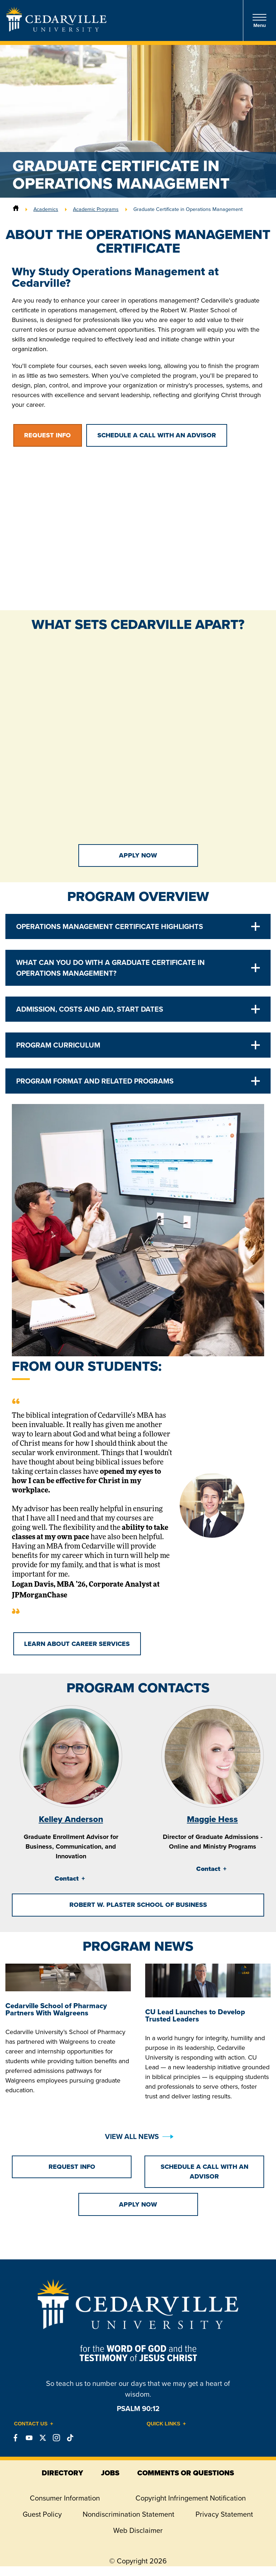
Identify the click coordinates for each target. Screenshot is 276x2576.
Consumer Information (65, 2498)
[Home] (16, 209)
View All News (132, 2136)
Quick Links (163, 2423)
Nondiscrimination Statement (128, 2514)
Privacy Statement (224, 2514)
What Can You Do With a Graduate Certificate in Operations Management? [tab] (110, 968)
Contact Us (30, 2423)
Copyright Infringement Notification (190, 2498)
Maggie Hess (212, 1819)
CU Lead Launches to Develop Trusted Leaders (195, 2015)
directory (62, 2472)
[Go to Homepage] (56, 29)
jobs (110, 2472)
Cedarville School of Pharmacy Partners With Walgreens (56, 2009)
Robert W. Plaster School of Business (138, 1904)
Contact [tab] (67, 1878)
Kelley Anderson (71, 1819)
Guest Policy (42, 2514)
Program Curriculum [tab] (58, 1045)
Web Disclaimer (138, 2530)
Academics (45, 209)
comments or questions (185, 2472)
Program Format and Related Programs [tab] (95, 1081)
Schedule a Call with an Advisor (156, 435)
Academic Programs (96, 209)
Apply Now (138, 855)
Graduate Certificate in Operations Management (188, 209)
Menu (259, 20)
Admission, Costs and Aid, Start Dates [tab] (89, 1009)
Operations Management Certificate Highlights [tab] (109, 926)
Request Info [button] (47, 435)
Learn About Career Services (77, 1643)
